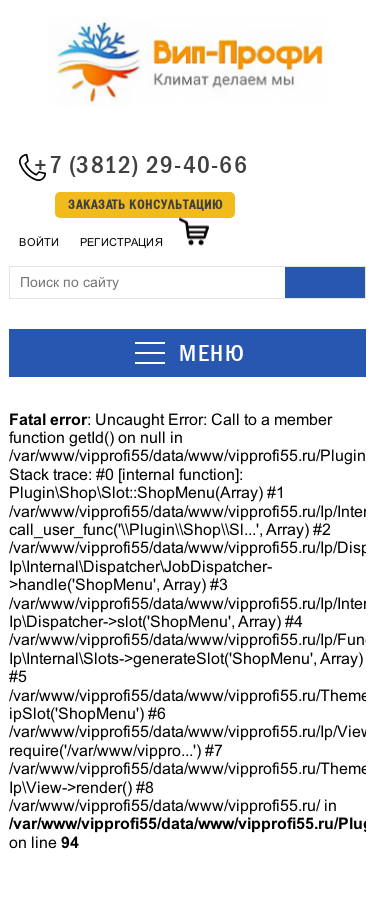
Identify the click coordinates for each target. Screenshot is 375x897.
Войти (39, 242)
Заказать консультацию (145, 204)
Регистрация (121, 242)
